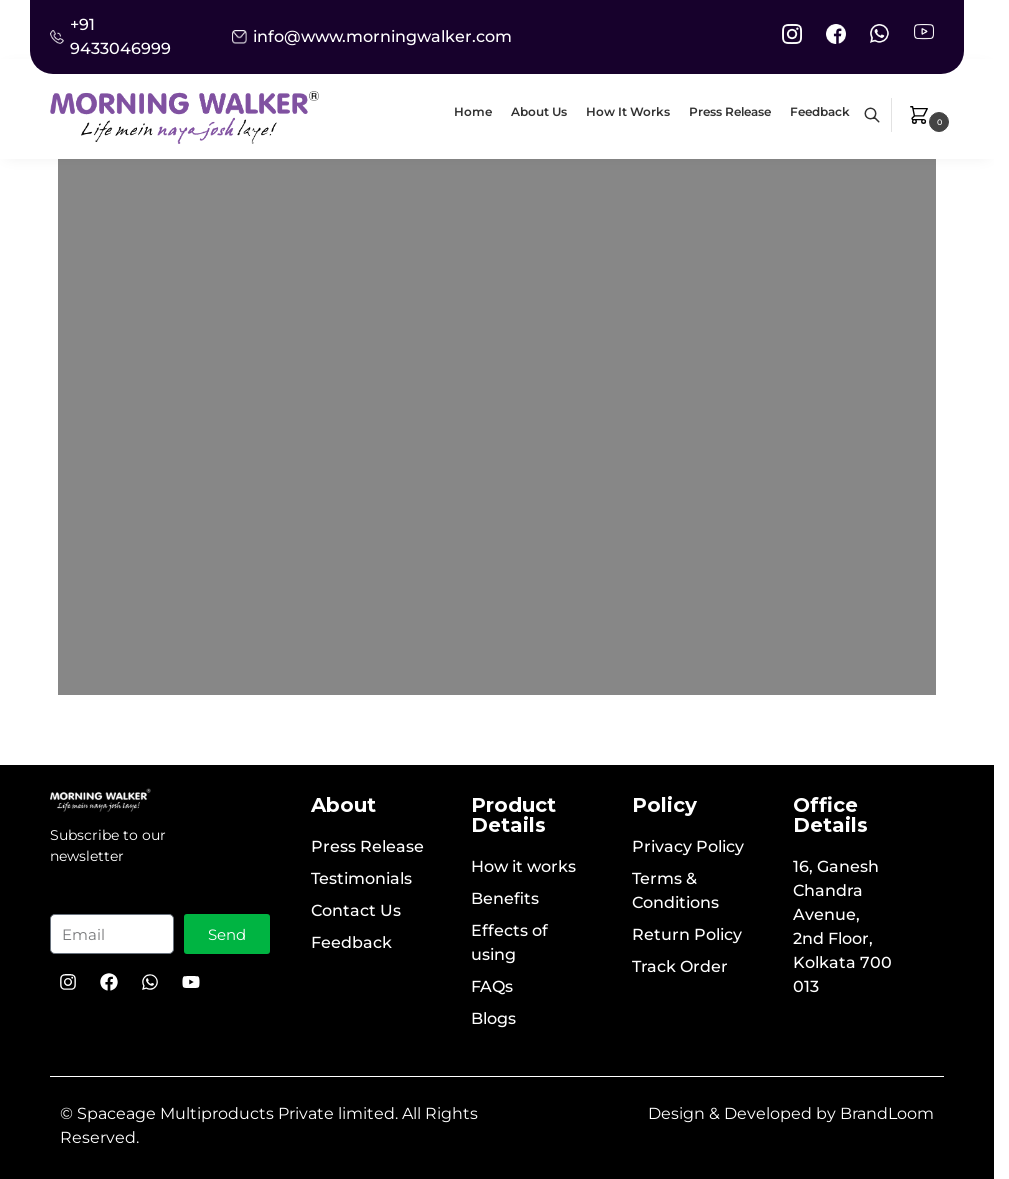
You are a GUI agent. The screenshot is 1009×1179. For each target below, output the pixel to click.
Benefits (505, 898)
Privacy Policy (688, 846)
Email (81, 897)
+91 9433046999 (120, 36)
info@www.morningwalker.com (382, 36)
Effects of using (509, 942)
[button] (931, 115)
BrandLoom (887, 1113)
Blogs (493, 1018)
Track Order (680, 966)
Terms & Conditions (675, 890)
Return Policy (687, 934)
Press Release (367, 846)
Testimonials (361, 878)
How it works (523, 866)
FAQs (492, 986)
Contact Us (356, 910)
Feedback (351, 942)
